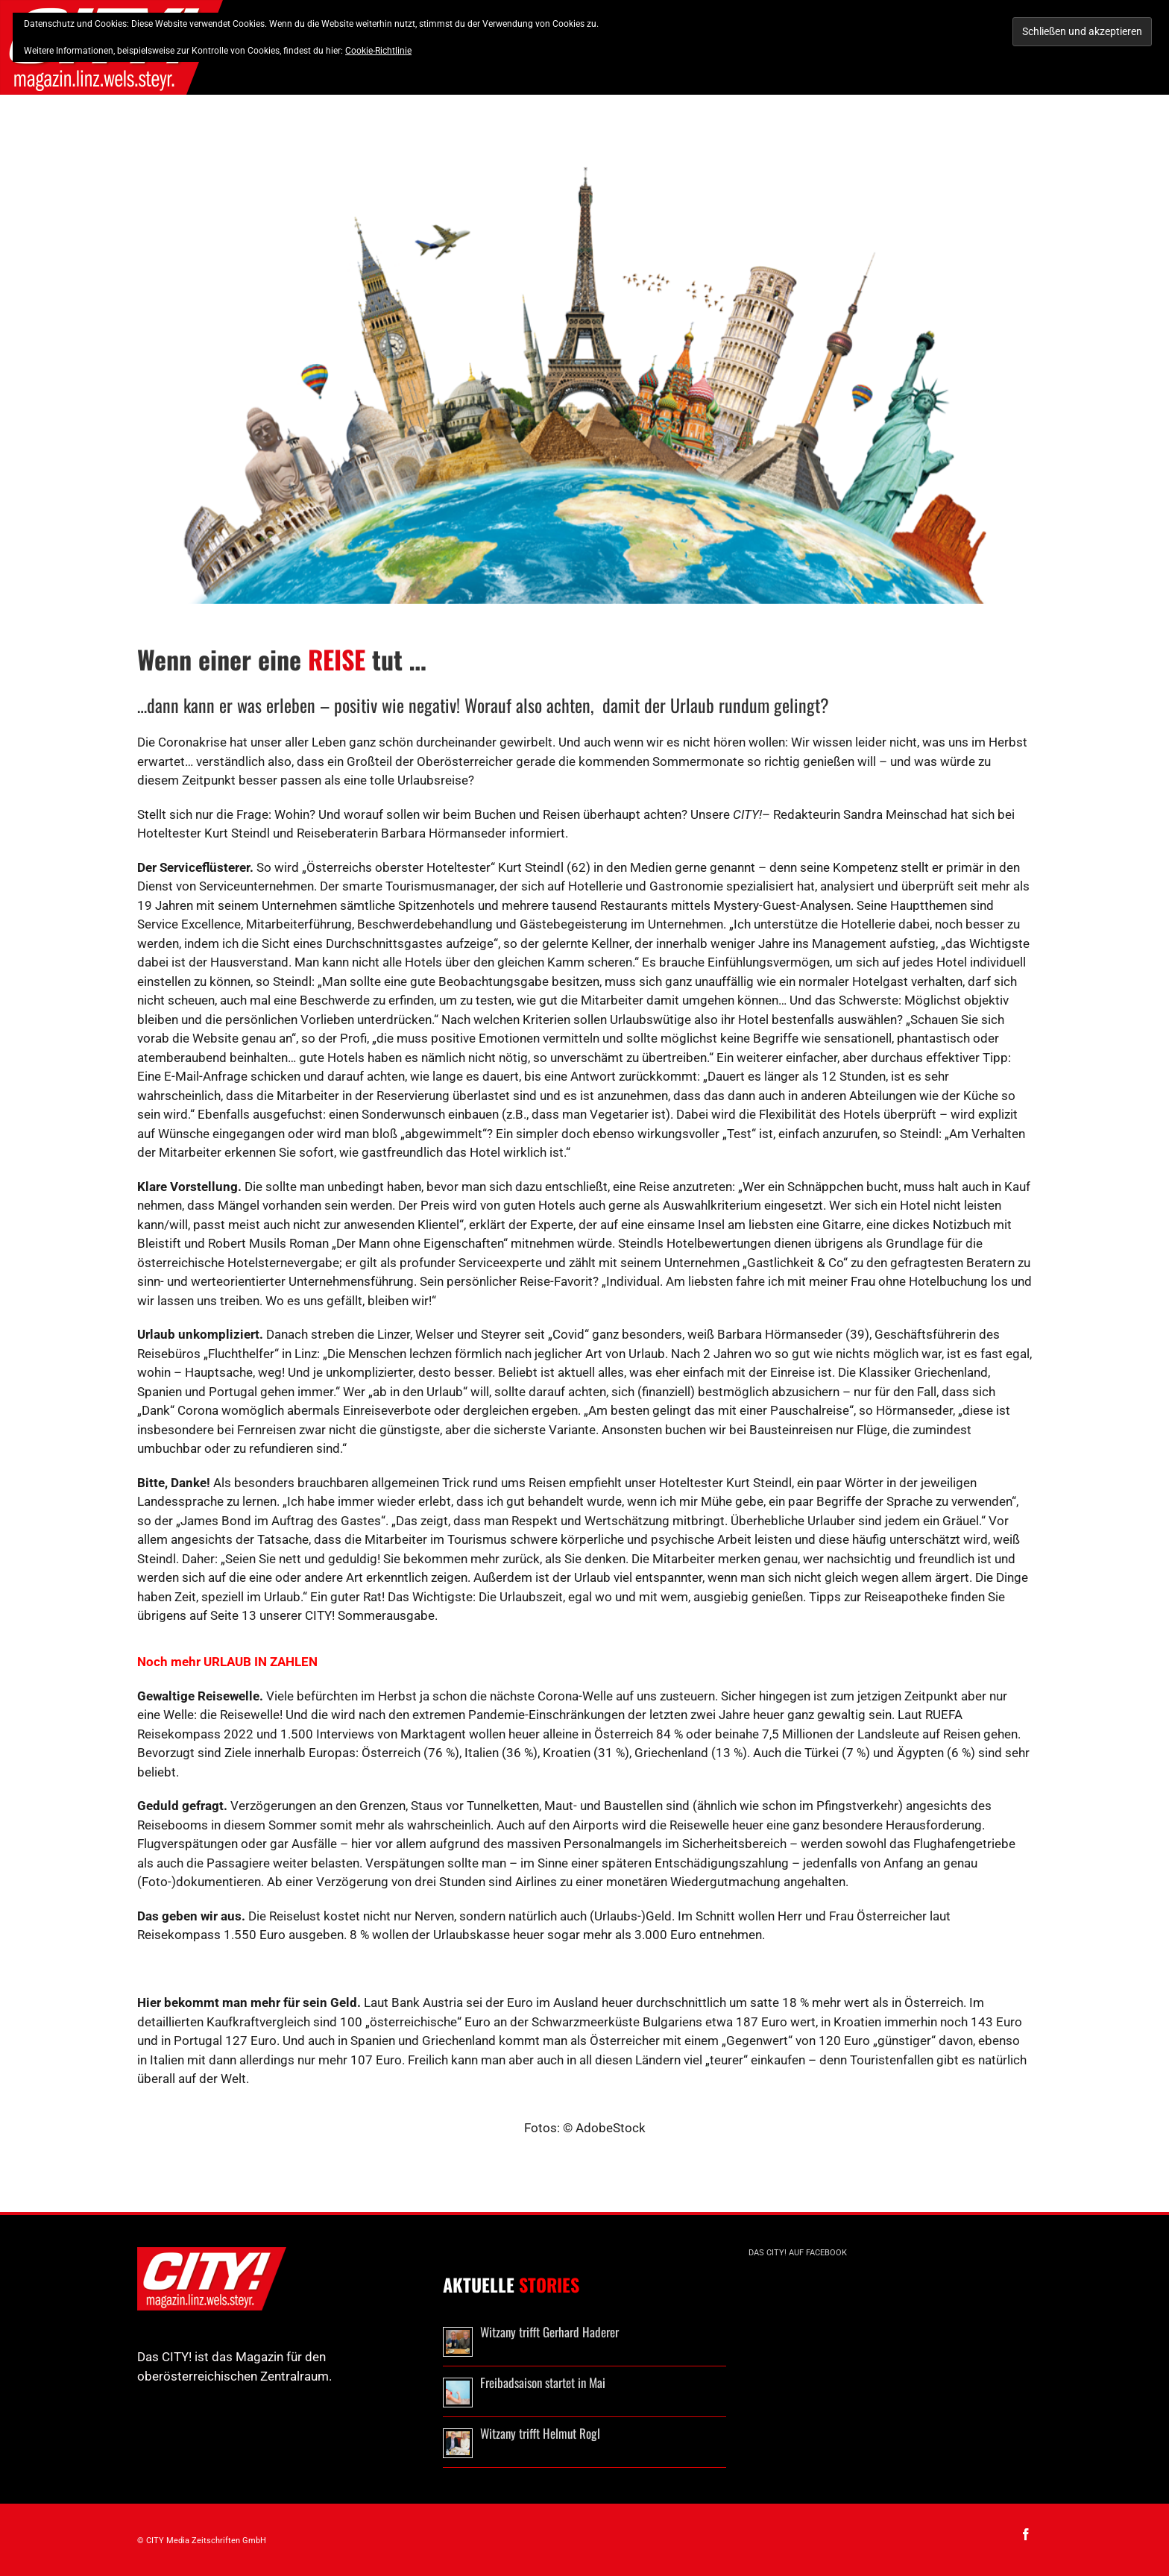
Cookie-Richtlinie (378, 50)
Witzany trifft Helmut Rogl (540, 2433)
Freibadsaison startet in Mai (542, 2382)
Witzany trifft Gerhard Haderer (549, 2331)
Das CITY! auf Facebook (798, 2253)
